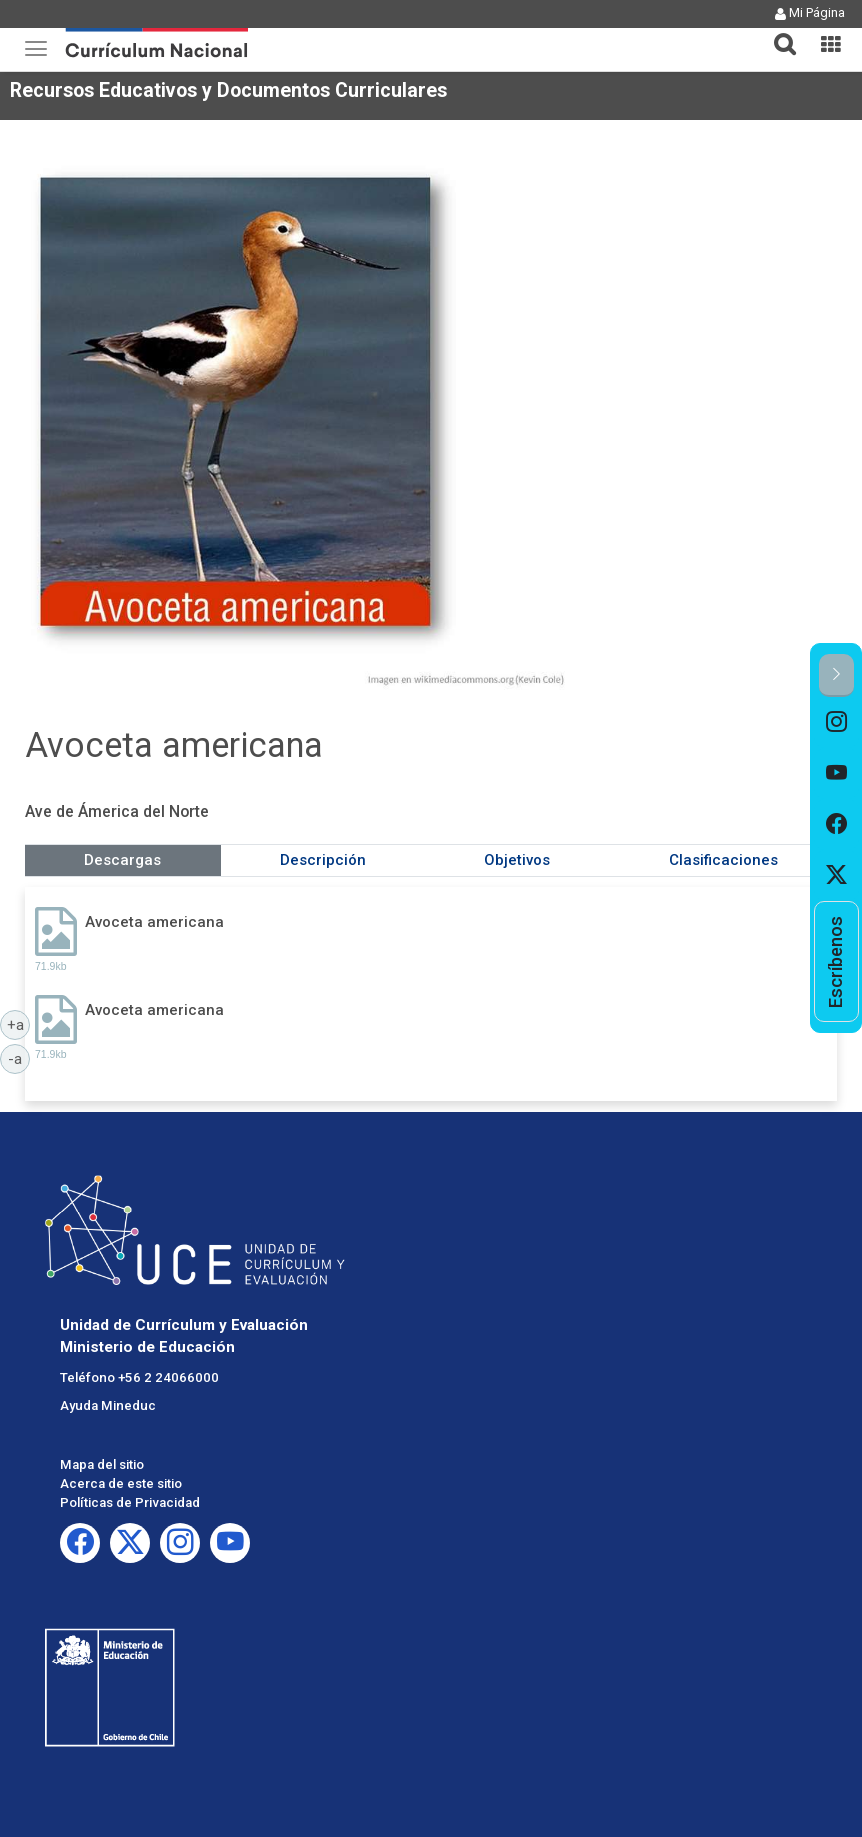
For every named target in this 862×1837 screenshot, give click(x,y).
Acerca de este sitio (121, 1483)
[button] (777, 32)
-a (19, 1058)
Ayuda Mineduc (108, 1405)
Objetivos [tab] (517, 860)
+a (19, 1024)
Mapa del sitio (102, 1464)
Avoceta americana (154, 922)
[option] (836, 722)
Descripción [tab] (323, 860)
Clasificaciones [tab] (723, 860)
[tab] (777, 32)
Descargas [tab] (122, 860)
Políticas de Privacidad (130, 1502)
